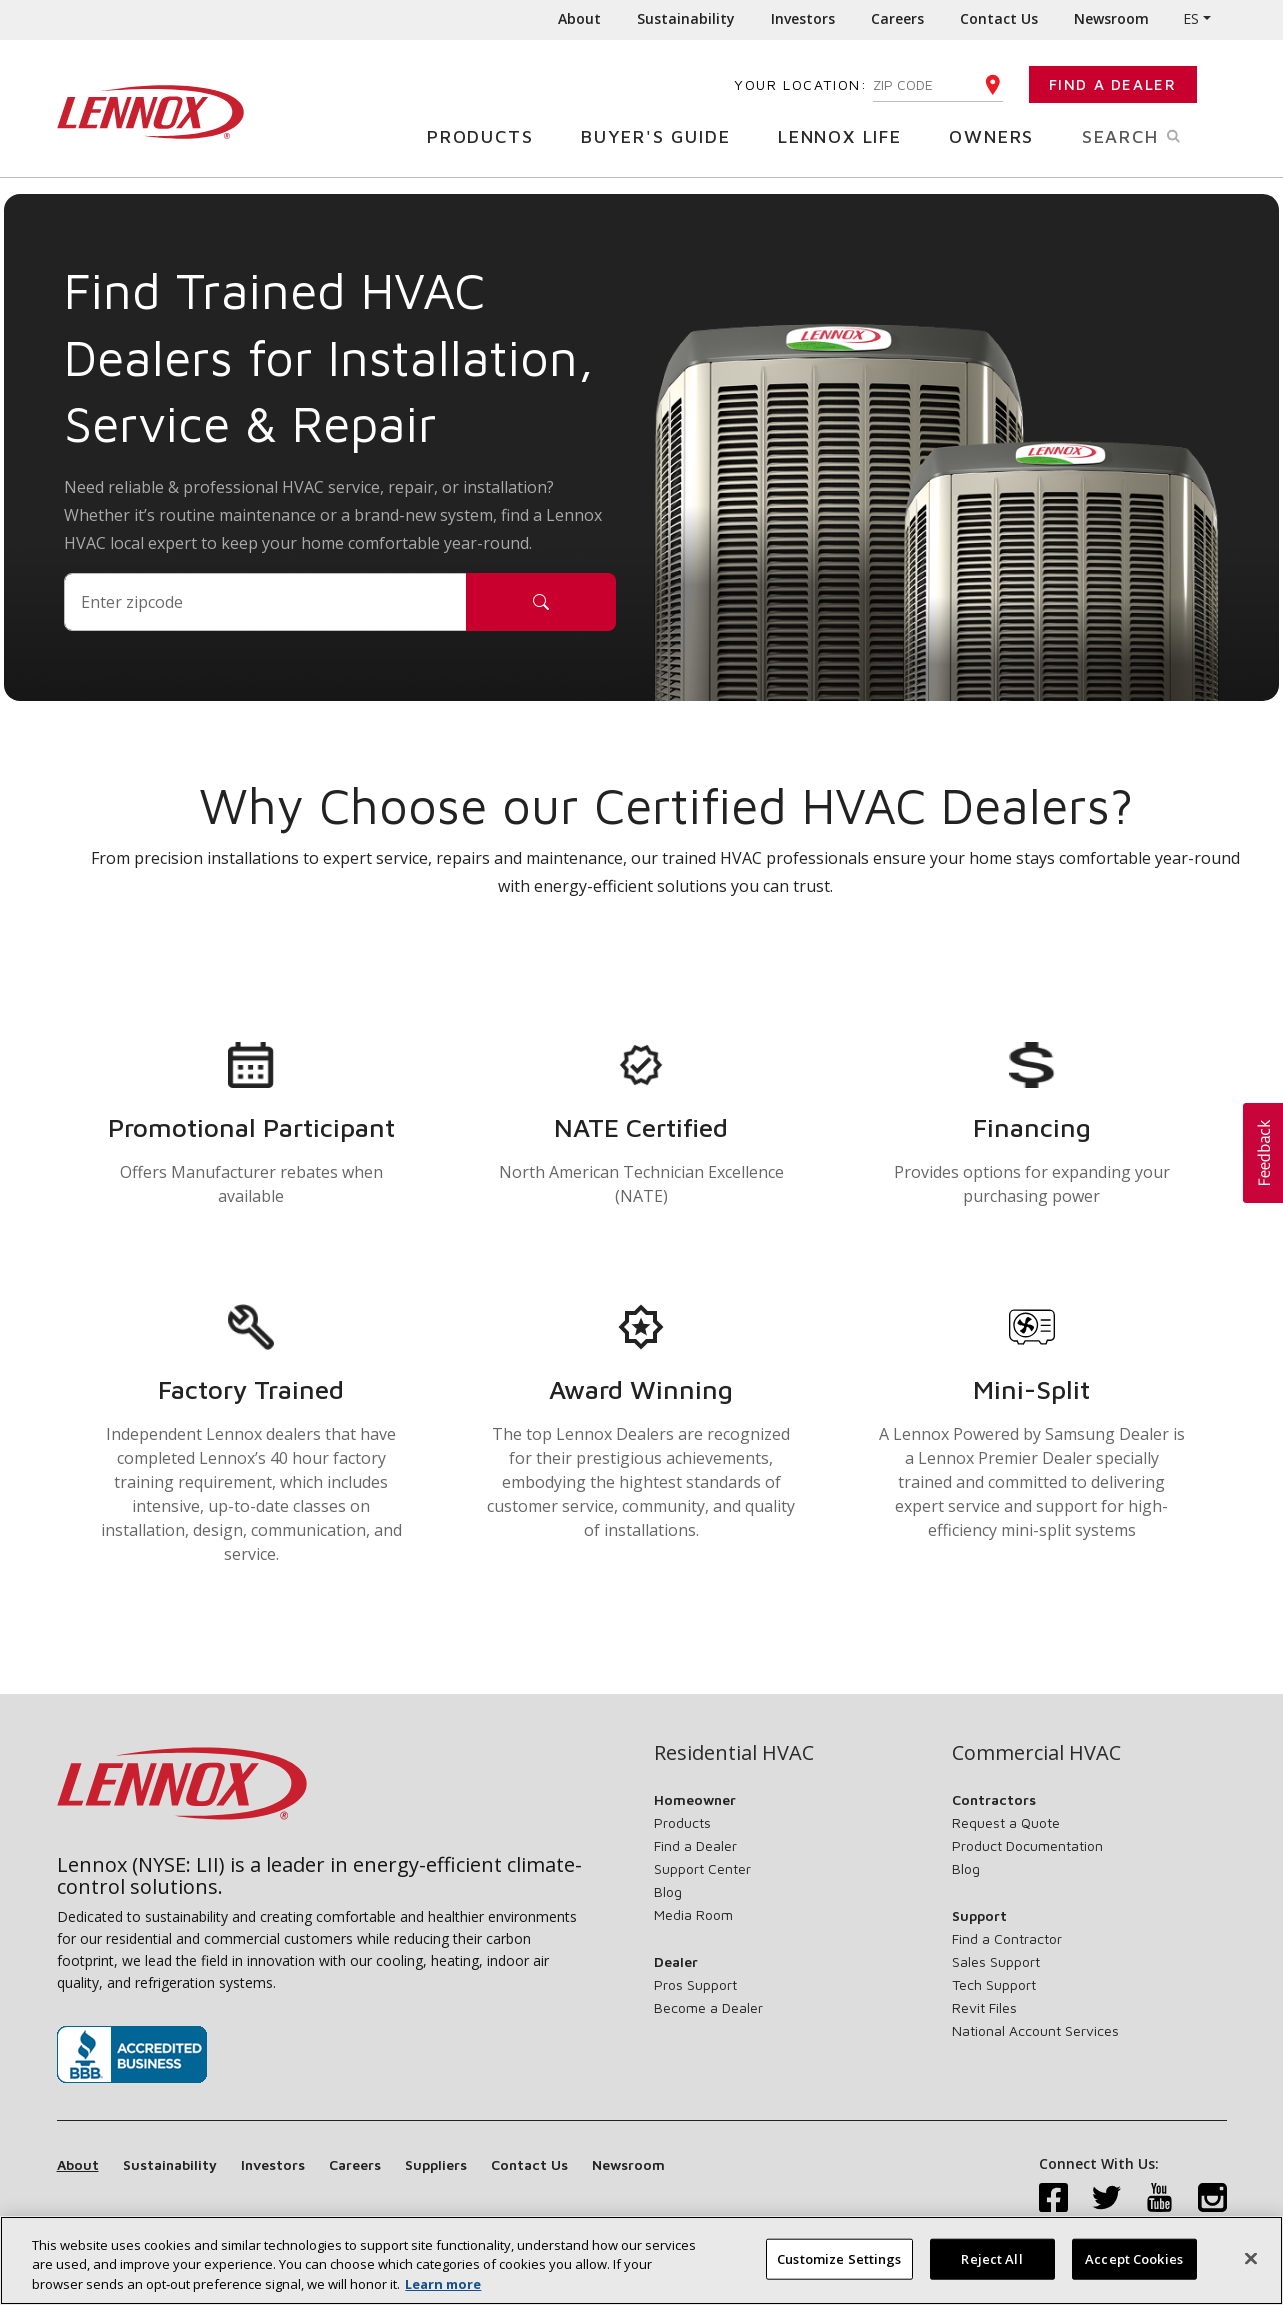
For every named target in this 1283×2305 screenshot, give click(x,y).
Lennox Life (847, 135)
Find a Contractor (1007, 1938)
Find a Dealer (1113, 84)
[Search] (541, 602)
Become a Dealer (708, 2007)
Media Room (693, 1914)
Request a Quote (1006, 1822)
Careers (897, 18)
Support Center (702, 1868)
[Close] (1251, 2271)
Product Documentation (1027, 1845)
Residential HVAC (734, 1753)
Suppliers (436, 2164)
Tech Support (994, 1984)
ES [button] (1191, 18)
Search (1154, 135)
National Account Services (1035, 2030)
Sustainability (686, 18)
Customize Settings (839, 2271)
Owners (999, 135)
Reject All (991, 2271)
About (579, 18)
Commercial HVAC (1036, 1753)
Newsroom (1111, 18)
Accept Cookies (1134, 2271)
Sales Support (996, 1961)
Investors (803, 18)
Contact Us (999, 18)
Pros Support (695, 1984)
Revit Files (984, 2007)
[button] (1263, 1153)
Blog (668, 1891)
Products (487, 135)
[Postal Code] (265, 602)
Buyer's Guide (663, 135)
